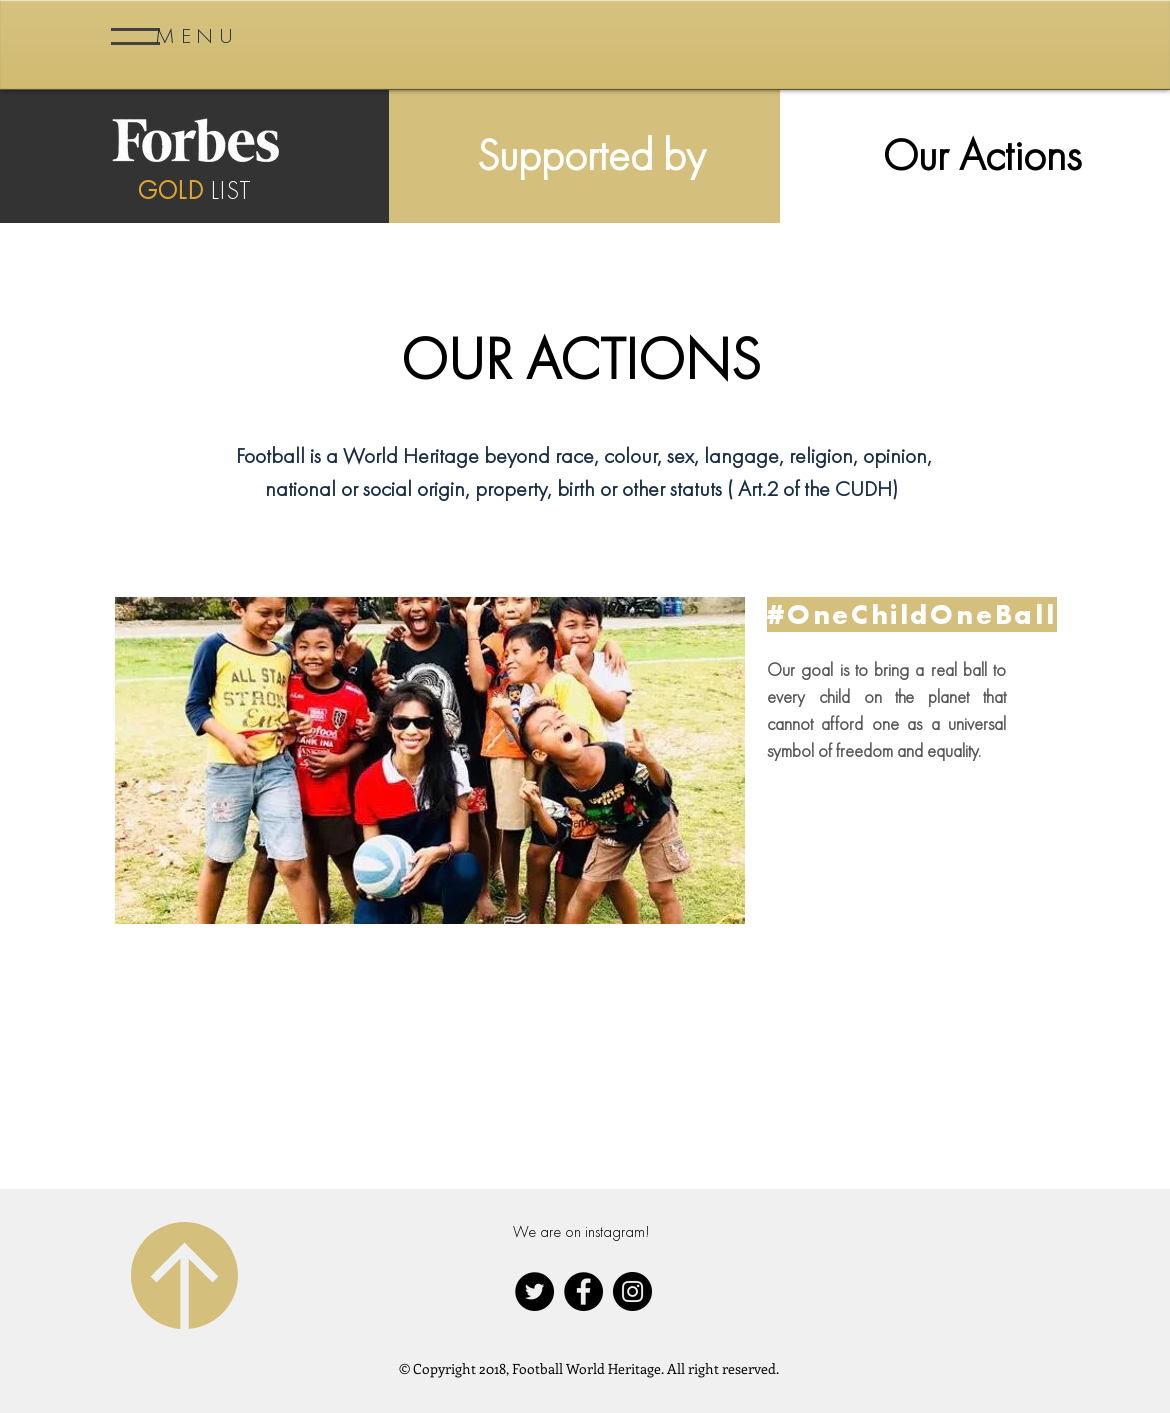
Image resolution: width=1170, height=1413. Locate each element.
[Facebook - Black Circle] (583, 1291)
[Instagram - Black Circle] (632, 1291)
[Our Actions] (981, 155)
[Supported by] (591, 155)
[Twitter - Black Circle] (534, 1291)
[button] (196, 35)
